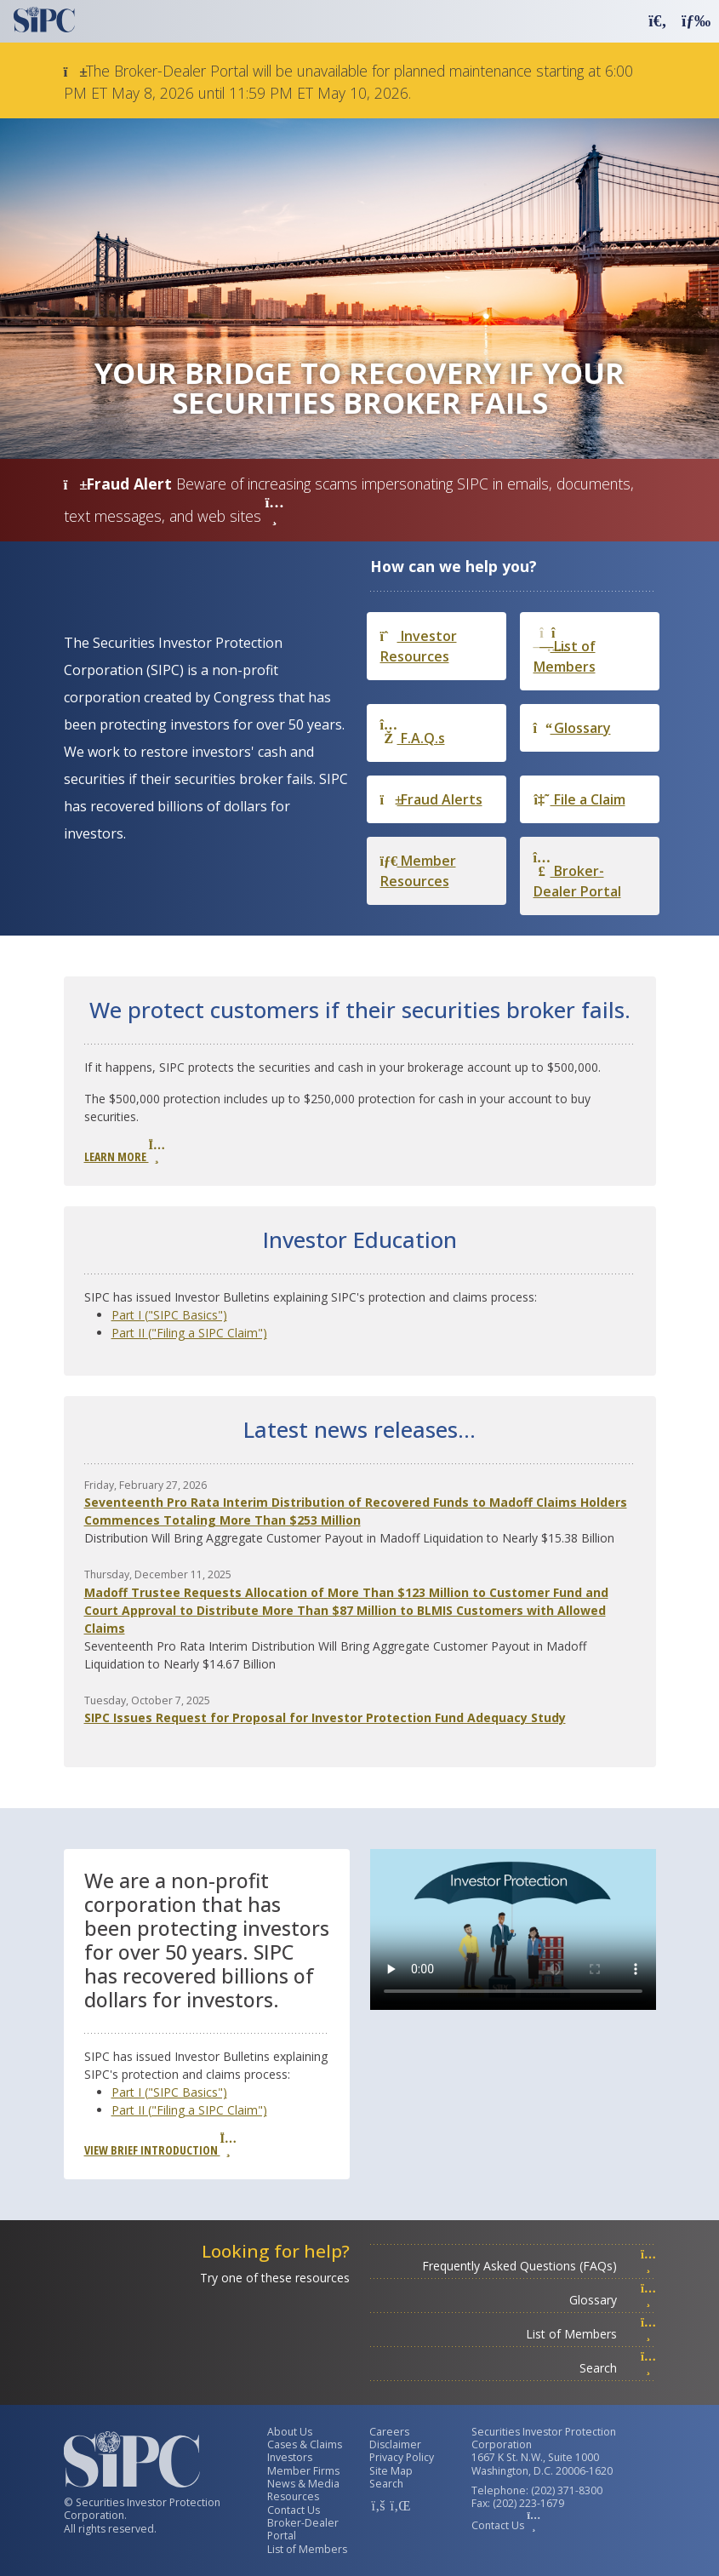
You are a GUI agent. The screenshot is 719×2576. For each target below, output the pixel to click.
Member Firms (303, 2471)
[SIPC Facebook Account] (377, 2505)
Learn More (124, 1152)
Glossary (572, 727)
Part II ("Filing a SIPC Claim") (189, 1333)
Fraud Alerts (431, 799)
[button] (658, 20)
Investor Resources (418, 646)
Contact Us (293, 2510)
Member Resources (418, 870)
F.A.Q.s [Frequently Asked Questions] (412, 732)
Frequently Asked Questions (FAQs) (539, 2266)
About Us (289, 2431)
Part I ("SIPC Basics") (169, 1315)
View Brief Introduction (160, 2145)
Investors (289, 2457)
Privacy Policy (401, 2457)
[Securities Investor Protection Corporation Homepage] (44, 19)
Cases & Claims (304, 2444)
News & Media (303, 2483)
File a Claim (579, 799)
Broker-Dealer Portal (577, 875)
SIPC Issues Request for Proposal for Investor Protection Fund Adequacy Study (325, 1717)
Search (617, 2368)
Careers (389, 2431)
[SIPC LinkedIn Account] (398, 2505)
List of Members (565, 651)
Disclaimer (395, 2444)
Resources (293, 2496)
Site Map (391, 2471)
